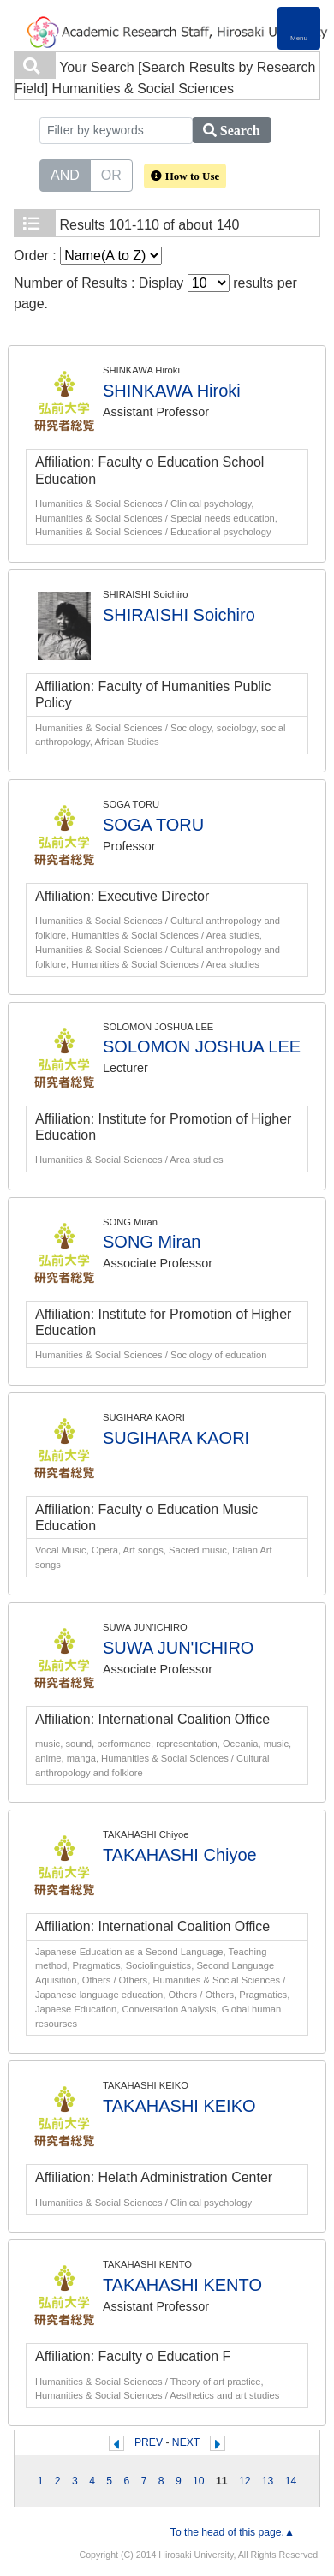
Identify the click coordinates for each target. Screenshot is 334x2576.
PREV (148, 2442)
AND (65, 173)
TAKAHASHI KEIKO (179, 2105)
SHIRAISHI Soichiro (179, 614)
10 (199, 2481)
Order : (88, 256)
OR (111, 173)
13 (268, 2481)
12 (245, 2481)
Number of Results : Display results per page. (155, 292)
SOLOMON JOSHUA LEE (202, 1046)
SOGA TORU (153, 824)
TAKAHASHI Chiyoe (180, 1855)
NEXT (186, 2442)
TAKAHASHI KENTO (182, 2284)
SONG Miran (151, 1241)
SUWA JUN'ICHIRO (178, 1647)
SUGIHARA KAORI (176, 1437)
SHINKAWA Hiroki (172, 390)
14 (291, 2481)
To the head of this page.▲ (232, 2532)
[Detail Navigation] (298, 28)
